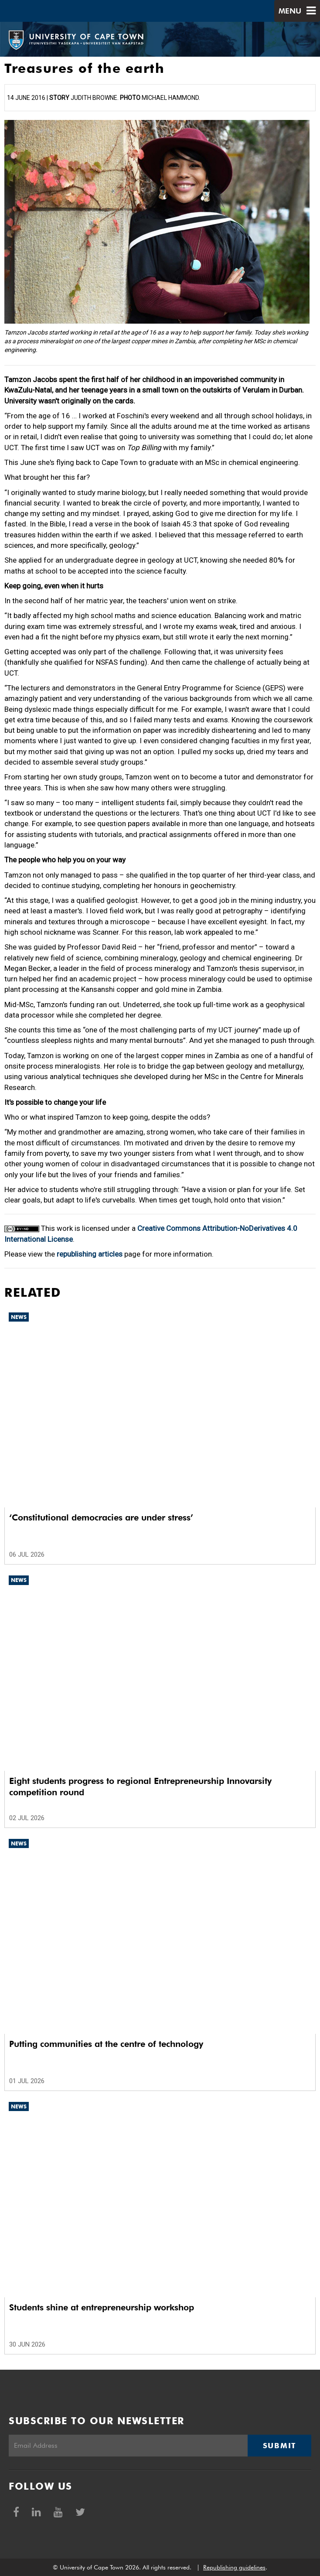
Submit (279, 2445)
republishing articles (90, 1254)
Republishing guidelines (234, 2567)
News (19, 1317)
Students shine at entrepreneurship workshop (101, 2307)
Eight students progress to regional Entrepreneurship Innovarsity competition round (140, 1786)
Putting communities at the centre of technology (106, 2044)
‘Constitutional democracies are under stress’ (101, 1517)
